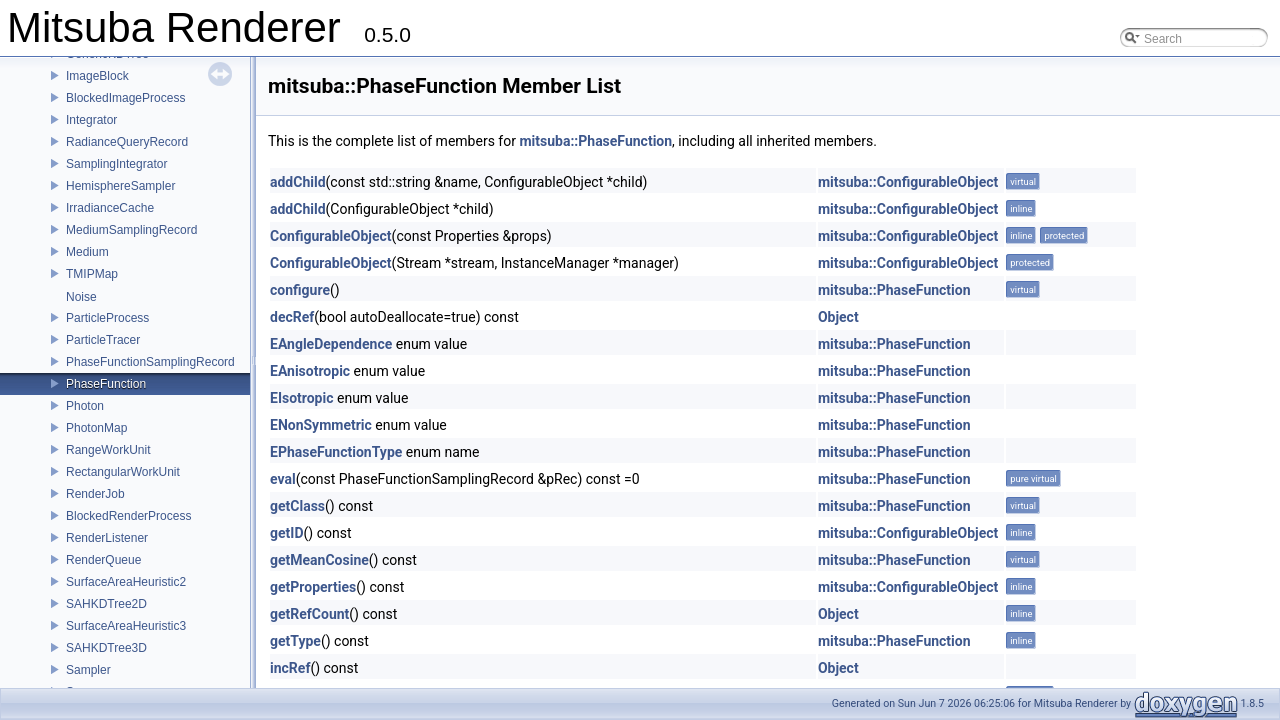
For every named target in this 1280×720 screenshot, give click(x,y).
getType (295, 641)
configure (300, 290)
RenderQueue (103, 560)
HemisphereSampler (120, 186)
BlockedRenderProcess (128, 516)
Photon (85, 406)
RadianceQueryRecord (127, 142)
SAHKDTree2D (106, 604)
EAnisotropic (310, 371)
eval (283, 479)
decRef (292, 317)
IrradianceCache (110, 208)
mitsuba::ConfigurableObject (908, 182)
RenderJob (95, 494)
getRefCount (309, 614)
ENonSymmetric (321, 425)
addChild (298, 182)
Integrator (91, 120)
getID (287, 533)
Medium (87, 252)
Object (838, 317)
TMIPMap (92, 274)
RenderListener (107, 538)
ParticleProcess (107, 318)
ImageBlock (97, 76)
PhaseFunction (106, 384)
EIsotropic (302, 398)
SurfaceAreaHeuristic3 (126, 626)
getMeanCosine (319, 560)
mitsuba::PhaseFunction (595, 141)
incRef (290, 668)
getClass (297, 506)
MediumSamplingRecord (131, 230)
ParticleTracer (103, 340)
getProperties (313, 587)
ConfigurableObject (331, 236)
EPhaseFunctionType (336, 452)
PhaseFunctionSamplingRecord (150, 362)
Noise (81, 297)
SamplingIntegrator (116, 164)
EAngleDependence (331, 344)
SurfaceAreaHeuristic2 (126, 582)
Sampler (88, 670)
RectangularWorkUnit (123, 472)
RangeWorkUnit (108, 450)
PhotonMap (96, 428)
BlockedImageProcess (125, 98)
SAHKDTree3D (106, 648)
